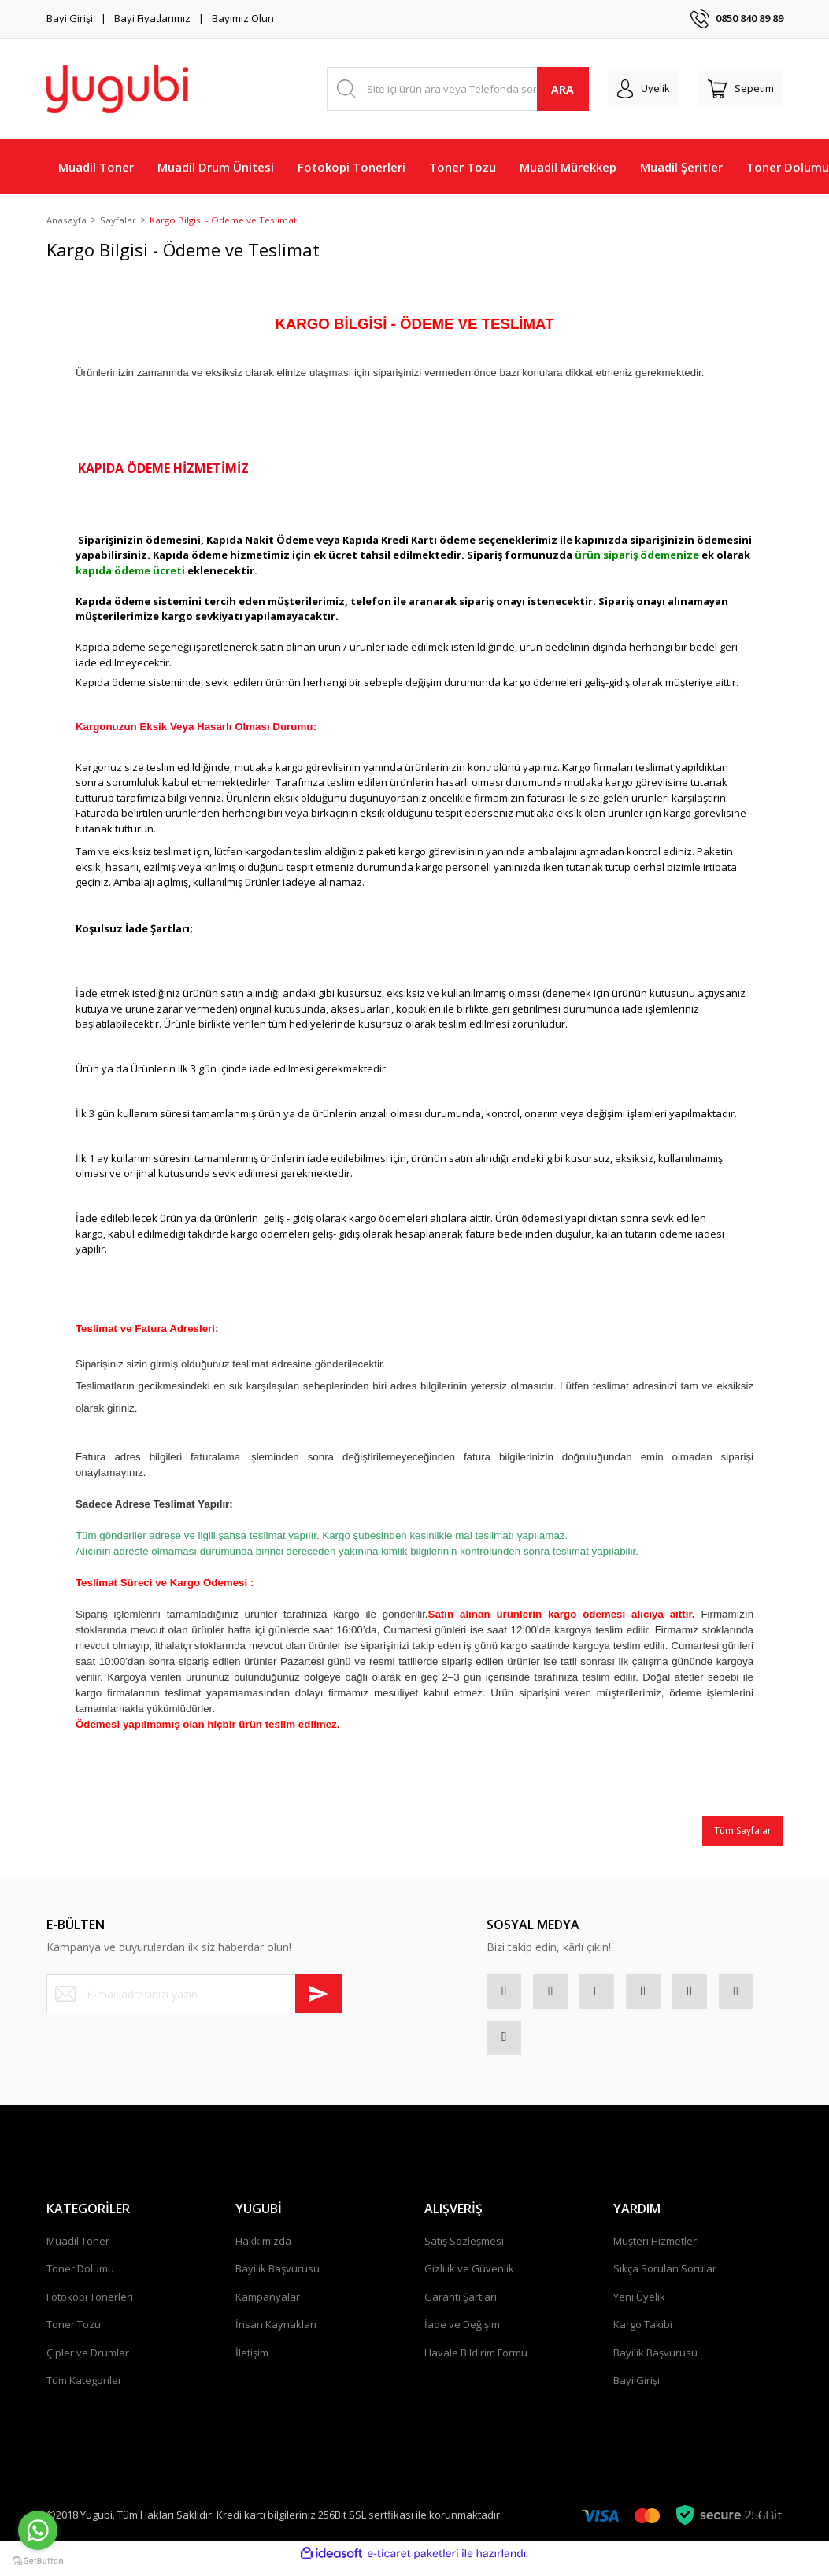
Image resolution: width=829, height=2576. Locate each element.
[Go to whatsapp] (37, 2530)
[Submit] (318, 1995)
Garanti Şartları (460, 2308)
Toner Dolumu (80, 2279)
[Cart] (740, 89)
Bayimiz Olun (243, 18)
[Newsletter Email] (194, 1995)
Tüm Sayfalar (743, 1831)
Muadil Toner (77, 2252)
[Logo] (117, 89)
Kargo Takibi (642, 2335)
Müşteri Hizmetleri (656, 2252)
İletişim (251, 2363)
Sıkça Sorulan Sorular (664, 2279)
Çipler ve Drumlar (87, 2363)
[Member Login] (643, 89)
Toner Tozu (73, 2335)
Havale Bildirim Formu (475, 2363)
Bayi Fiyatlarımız (152, 18)
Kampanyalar (267, 2308)
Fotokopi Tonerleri (89, 2308)
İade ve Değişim (462, 2335)
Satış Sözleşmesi (464, 2252)
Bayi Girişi (69, 18)
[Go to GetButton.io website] (38, 2560)
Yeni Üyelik (639, 2308)
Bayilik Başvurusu (277, 2279)
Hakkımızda (263, 2252)
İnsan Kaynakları (275, 2335)
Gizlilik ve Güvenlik (469, 2279)
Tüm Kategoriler (84, 2391)
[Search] (458, 89)
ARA (562, 89)
